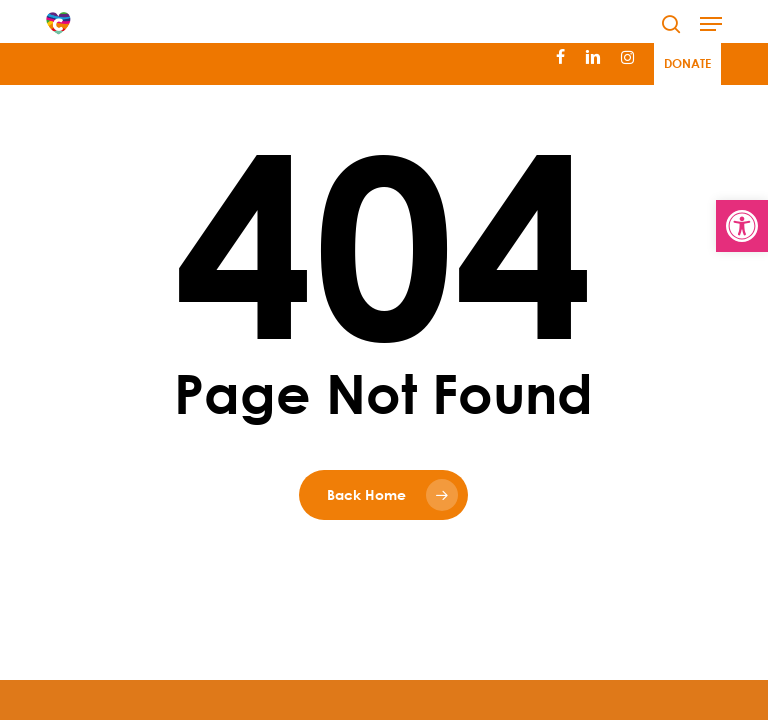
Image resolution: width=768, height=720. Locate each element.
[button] (711, 24)
